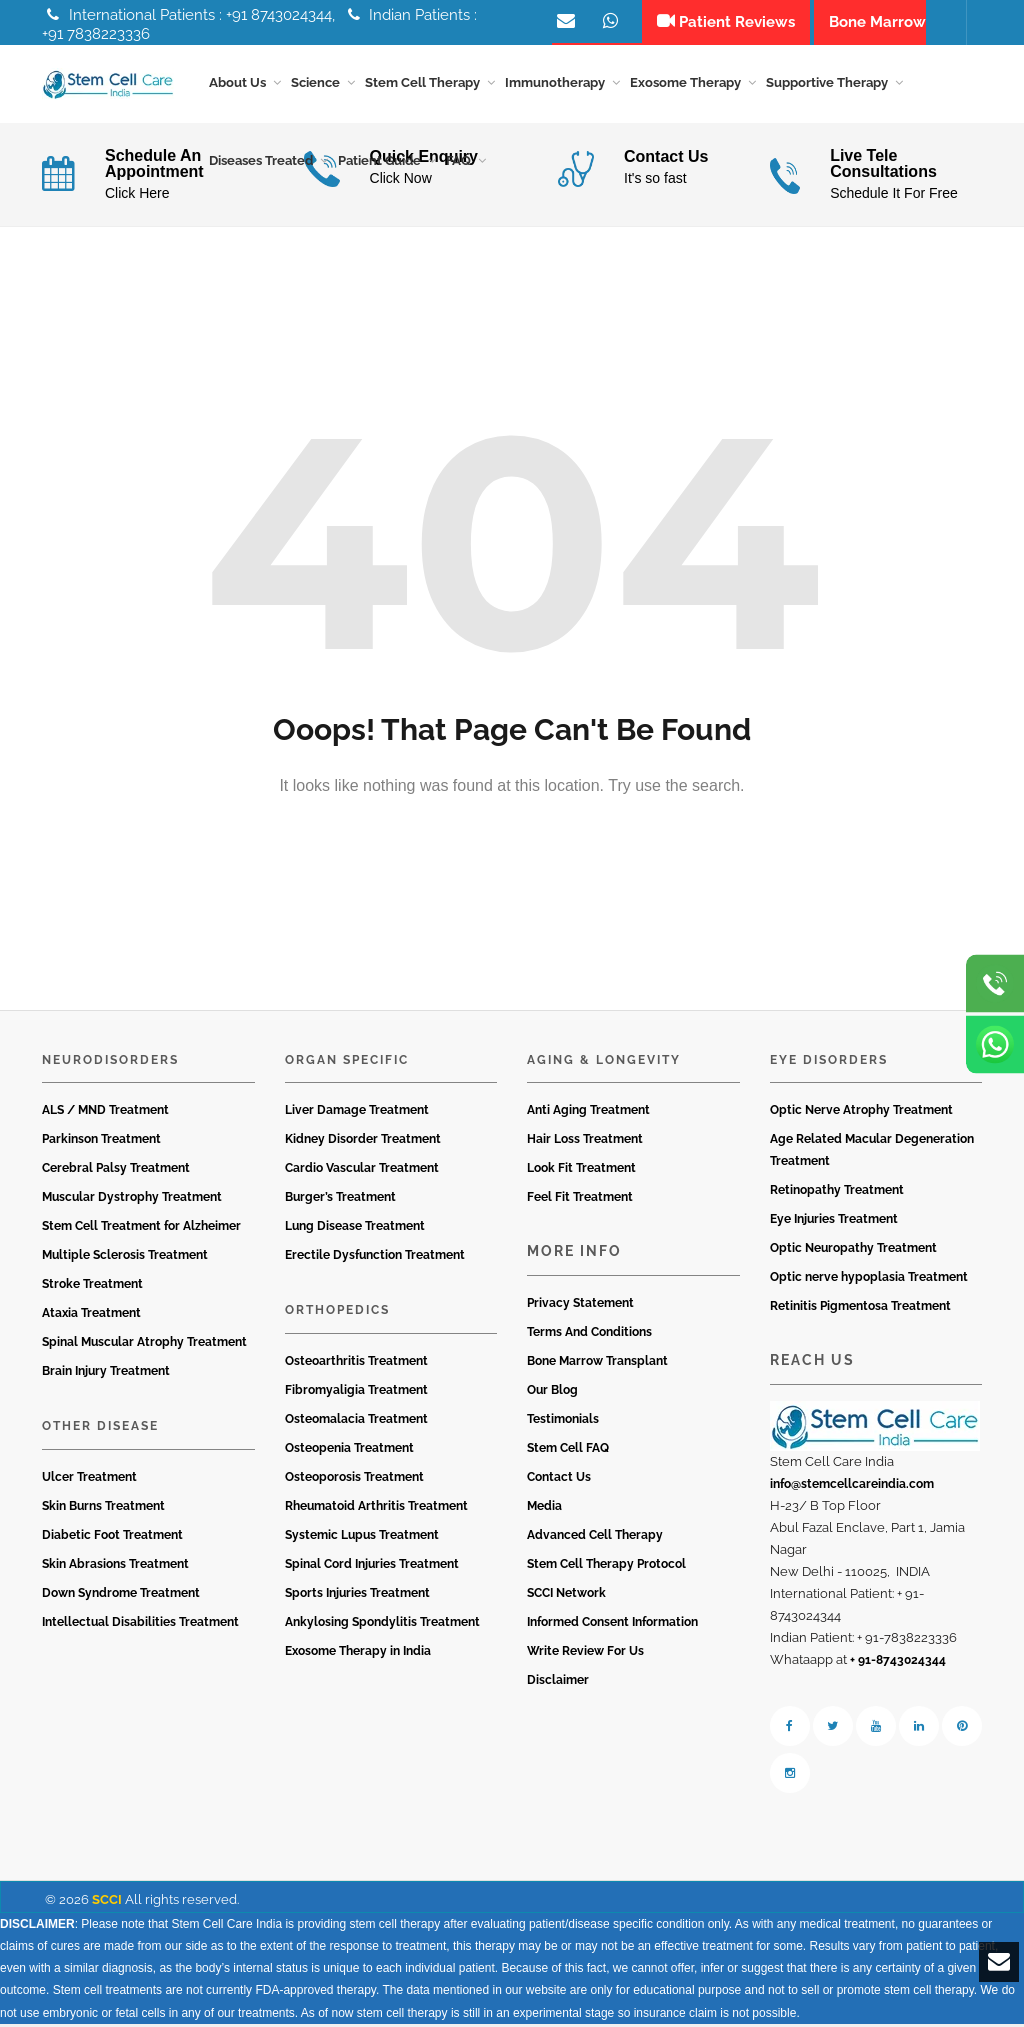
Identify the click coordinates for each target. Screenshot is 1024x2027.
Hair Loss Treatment (585, 1143)
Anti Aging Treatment (588, 1114)
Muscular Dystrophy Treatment (132, 1201)
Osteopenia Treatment (349, 1451)
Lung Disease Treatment (355, 1230)
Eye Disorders (829, 1063)
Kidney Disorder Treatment (363, 1143)
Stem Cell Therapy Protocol (606, 1567)
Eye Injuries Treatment (834, 1223)
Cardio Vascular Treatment (362, 1172)
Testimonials (563, 1422)
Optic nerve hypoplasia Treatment (869, 1281)
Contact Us (559, 1480)
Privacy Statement (580, 1306)
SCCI (107, 1902)
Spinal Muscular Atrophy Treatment (144, 1346)
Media (544, 1509)
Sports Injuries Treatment (357, 1596)
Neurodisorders (110, 1063)
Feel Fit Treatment (580, 1201)
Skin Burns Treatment (103, 1509)
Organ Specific (347, 1063)
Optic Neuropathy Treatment (853, 1252)
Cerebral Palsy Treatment (116, 1172)
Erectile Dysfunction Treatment (375, 1259)
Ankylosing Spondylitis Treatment (382, 1625)
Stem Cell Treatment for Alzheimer (141, 1230)
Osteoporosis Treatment (354, 1480)
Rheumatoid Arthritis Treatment (376, 1509)
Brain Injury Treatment (106, 1375)
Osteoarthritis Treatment (356, 1364)
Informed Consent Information (612, 1625)
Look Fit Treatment (581, 1172)
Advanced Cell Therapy (595, 1538)
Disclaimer (558, 1683)
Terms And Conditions (589, 1335)
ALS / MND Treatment (105, 1114)
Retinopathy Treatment (837, 1194)
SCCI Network (566, 1596)
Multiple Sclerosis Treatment (125, 1259)
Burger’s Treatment (340, 1201)
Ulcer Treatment (89, 1480)
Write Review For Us (585, 1654)
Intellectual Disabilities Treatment (140, 1625)
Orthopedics (337, 1314)
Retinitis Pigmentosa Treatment (860, 1310)
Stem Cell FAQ (568, 1451)
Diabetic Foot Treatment (112, 1538)
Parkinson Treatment (101, 1143)
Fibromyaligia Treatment (356, 1393)
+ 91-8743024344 (898, 1663)
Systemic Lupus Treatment (362, 1538)
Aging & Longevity (604, 1063)
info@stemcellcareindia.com (852, 1487)
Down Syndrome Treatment (121, 1596)
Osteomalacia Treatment (356, 1422)
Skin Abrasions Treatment (115, 1567)
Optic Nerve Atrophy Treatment (861, 1114)
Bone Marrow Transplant (597, 1364)
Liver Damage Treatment (357, 1114)
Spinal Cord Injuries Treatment (372, 1567)
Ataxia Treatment (91, 1317)
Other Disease (100, 1430)
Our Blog (552, 1393)
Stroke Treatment (92, 1288)
